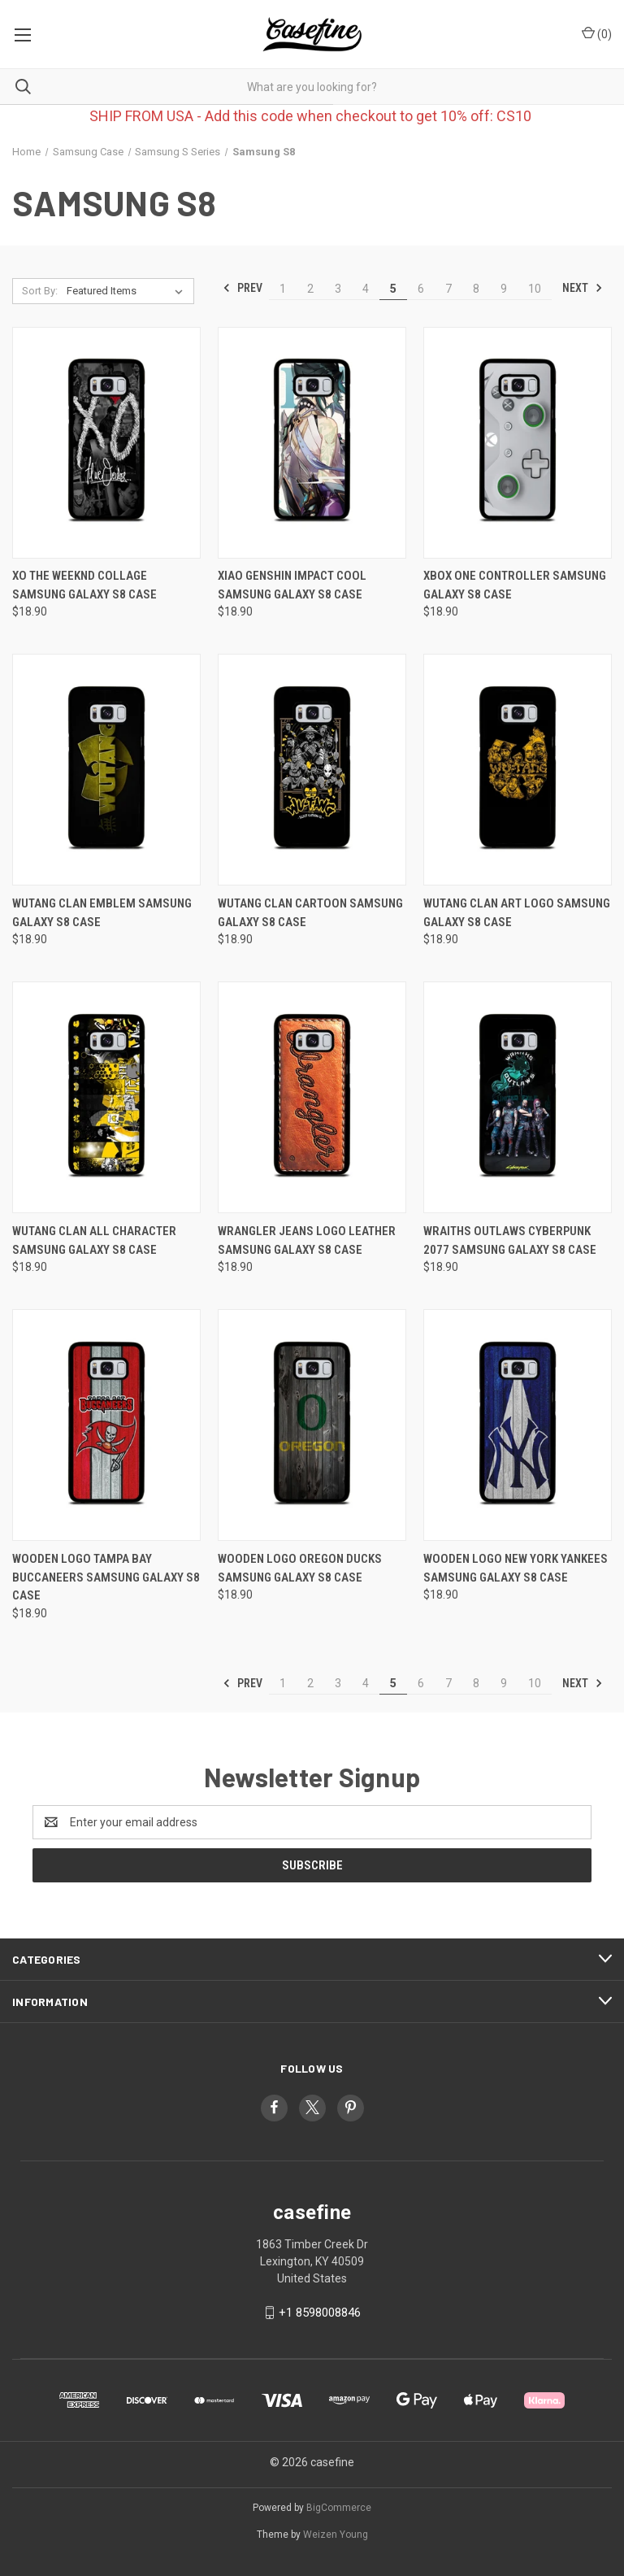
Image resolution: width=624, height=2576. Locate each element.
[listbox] (128, 291)
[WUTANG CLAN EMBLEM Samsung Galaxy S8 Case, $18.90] (106, 769)
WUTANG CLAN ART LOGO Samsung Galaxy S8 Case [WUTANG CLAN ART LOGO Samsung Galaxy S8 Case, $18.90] (516, 912)
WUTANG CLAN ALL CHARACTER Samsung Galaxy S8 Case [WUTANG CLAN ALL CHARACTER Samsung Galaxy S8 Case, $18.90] (94, 1240)
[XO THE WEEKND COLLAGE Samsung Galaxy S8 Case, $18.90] (106, 442)
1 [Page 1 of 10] (283, 288)
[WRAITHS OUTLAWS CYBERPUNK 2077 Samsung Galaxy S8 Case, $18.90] (518, 1097)
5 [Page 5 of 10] (393, 288)
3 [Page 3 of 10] (338, 288)
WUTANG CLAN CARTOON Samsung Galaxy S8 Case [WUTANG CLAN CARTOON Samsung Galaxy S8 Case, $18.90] (310, 912)
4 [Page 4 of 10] (365, 288)
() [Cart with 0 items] (597, 33)
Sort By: (40, 291)
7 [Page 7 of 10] (448, 288)
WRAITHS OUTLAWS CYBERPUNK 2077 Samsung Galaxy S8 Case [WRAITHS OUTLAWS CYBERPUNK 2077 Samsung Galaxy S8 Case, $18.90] (509, 1240)
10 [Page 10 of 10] (534, 288)
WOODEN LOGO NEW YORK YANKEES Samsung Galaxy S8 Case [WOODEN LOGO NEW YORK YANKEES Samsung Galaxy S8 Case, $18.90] (515, 1568)
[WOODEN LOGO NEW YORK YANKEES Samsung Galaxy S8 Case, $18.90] (518, 1425)
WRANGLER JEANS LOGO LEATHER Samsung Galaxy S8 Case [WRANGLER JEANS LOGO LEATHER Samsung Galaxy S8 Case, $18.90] (307, 1240)
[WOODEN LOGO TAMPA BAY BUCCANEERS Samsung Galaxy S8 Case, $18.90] (106, 1425)
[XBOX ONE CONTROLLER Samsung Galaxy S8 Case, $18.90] (518, 442)
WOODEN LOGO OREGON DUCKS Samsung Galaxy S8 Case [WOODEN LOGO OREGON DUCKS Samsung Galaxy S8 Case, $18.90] (300, 1568)
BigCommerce (338, 2507)
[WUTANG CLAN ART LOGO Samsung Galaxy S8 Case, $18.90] (518, 769)
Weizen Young (335, 2534)
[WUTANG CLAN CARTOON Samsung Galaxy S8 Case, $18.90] (312, 769)
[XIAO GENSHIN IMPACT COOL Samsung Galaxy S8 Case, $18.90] (312, 442)
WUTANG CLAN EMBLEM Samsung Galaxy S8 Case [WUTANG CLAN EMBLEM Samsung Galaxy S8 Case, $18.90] (102, 912)
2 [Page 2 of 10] (310, 288)
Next (582, 288)
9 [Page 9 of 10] (503, 288)
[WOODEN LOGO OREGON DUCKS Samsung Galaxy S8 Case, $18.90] (312, 1425)
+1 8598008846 (320, 2312)
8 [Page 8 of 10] (476, 288)
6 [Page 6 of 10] (421, 288)
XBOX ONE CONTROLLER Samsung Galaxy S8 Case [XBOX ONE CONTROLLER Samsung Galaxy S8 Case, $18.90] (514, 585)
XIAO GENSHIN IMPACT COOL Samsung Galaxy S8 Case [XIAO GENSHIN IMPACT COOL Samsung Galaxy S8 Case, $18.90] (292, 585)
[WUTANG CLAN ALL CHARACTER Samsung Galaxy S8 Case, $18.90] (106, 1097)
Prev (242, 288)
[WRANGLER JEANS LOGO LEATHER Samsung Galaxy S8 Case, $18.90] (312, 1097)
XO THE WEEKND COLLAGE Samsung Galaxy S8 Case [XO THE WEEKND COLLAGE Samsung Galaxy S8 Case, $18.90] (84, 585)
